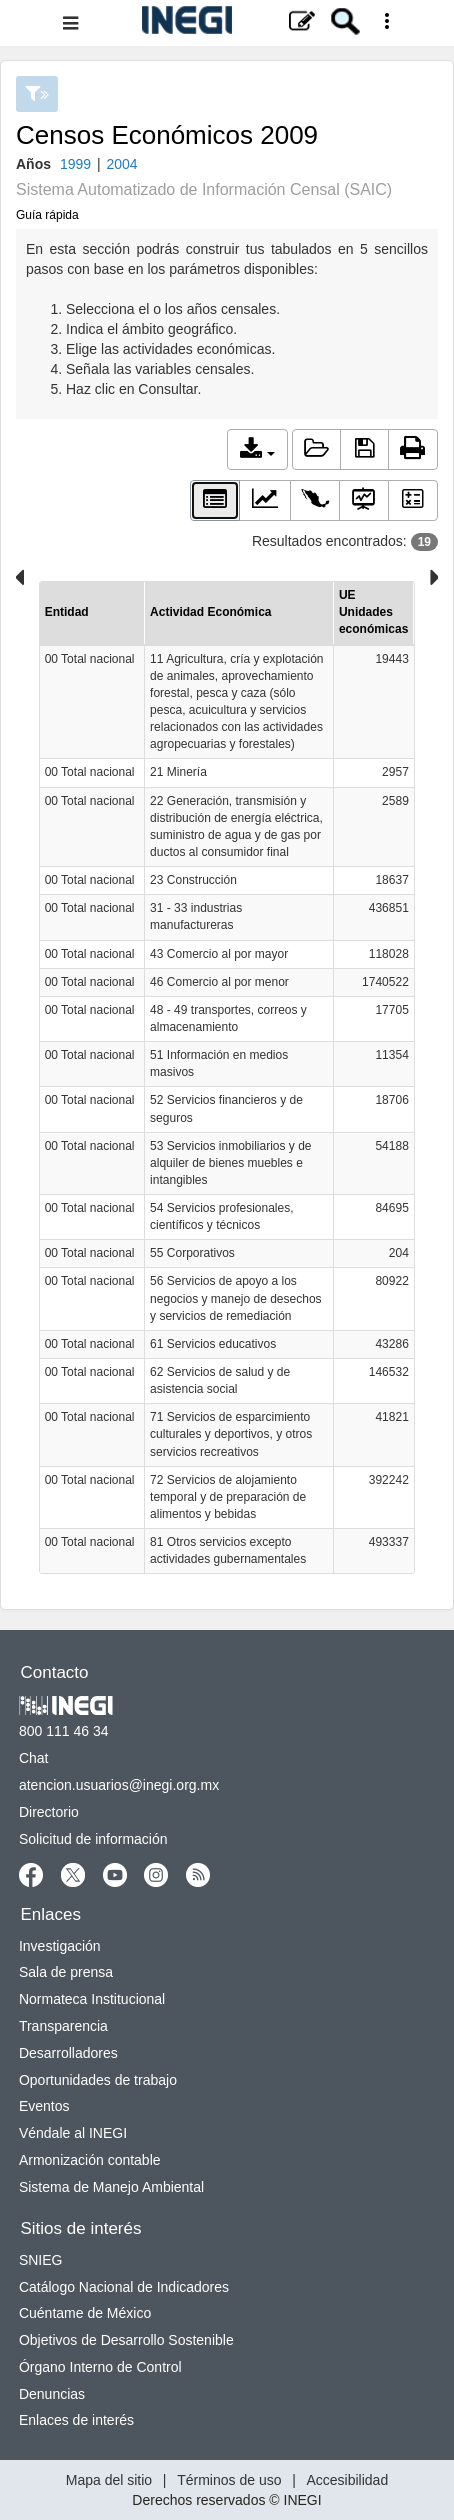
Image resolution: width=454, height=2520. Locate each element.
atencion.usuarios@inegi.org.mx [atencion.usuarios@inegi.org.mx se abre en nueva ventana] (119, 1785)
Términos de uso (229, 2480)
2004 (121, 164)
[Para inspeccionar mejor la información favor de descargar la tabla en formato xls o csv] (227, 1077)
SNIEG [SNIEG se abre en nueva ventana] (41, 2260)
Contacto (55, 1672)
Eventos (44, 2106)
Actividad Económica (210, 612)
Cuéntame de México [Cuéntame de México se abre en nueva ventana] (85, 2313)
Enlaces (51, 1914)
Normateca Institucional (92, 1999)
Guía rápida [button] (47, 215)
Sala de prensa (66, 1972)
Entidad (67, 612)
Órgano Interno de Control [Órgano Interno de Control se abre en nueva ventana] (100, 2367)
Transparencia (63, 2026)
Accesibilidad (347, 2480)
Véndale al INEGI (73, 2133)
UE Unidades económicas (373, 612)
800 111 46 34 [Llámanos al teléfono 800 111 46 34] (64, 1731)
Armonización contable (90, 2160)
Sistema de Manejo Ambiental (111, 2187)
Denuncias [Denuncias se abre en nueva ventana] (52, 2394)
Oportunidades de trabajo (98, 2080)
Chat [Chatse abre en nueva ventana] (34, 1758)
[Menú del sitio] (227, 23)
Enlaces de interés (76, 2420)
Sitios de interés (81, 2228)
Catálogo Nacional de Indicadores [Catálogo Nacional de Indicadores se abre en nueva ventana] (124, 2287)
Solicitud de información (93, 1839)
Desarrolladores (68, 2053)
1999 (75, 164)
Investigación (60, 1946)
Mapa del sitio (109, 2480)
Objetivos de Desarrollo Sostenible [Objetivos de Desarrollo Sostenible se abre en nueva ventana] (126, 2340)
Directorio (49, 1812)
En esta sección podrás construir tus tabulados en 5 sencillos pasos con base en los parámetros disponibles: (227, 320)
